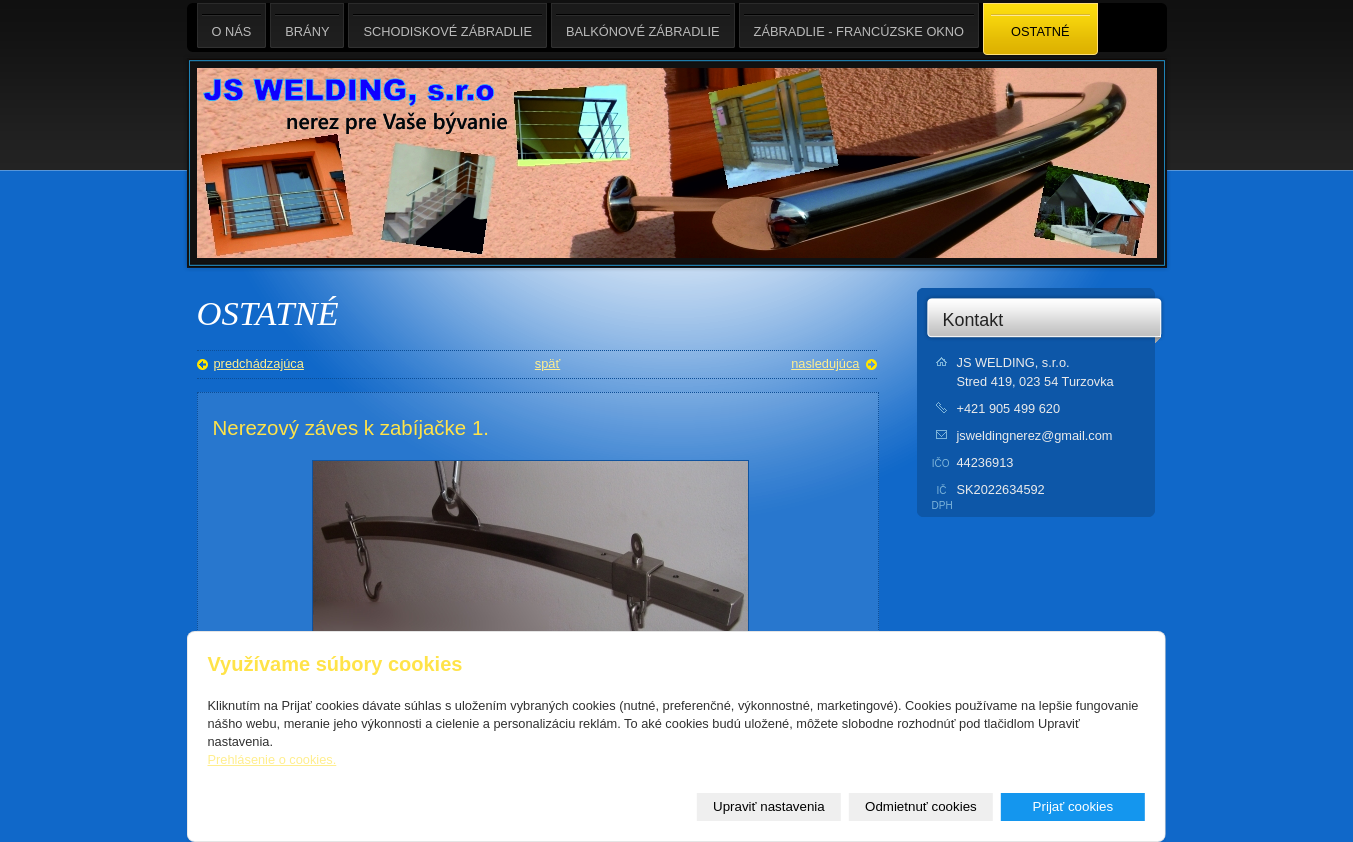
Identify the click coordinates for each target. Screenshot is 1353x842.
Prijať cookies (1073, 806)
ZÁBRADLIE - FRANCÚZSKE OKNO (859, 25)
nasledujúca (825, 363)
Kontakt (973, 320)
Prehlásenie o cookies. (272, 759)
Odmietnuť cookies (921, 806)
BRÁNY (307, 25)
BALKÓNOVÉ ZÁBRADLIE (643, 25)
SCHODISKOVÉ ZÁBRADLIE (447, 25)
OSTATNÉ (1040, 30)
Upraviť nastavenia (769, 806)
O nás (232, 25)
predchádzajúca (259, 363)
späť (547, 363)
